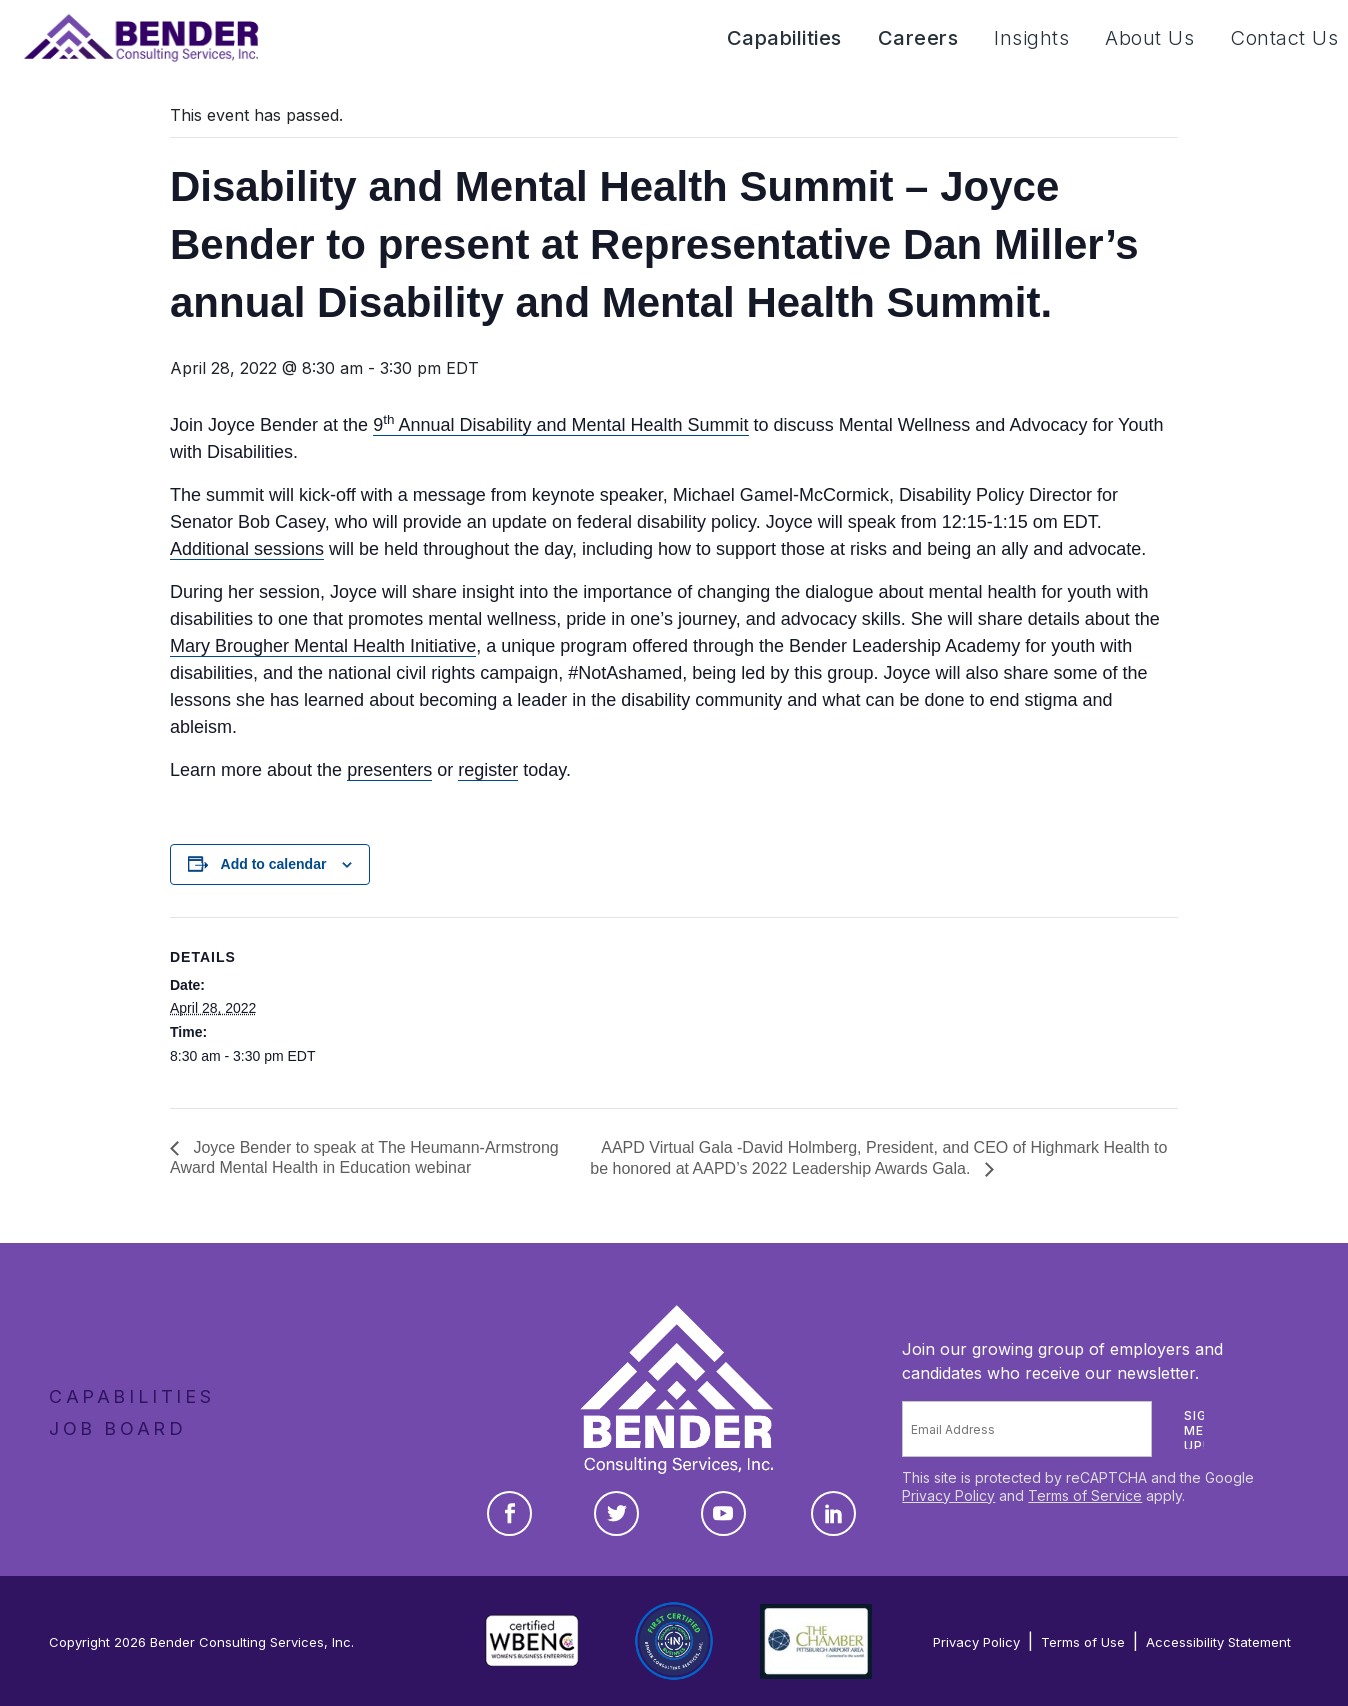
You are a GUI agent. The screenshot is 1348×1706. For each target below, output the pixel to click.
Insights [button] (1031, 38)
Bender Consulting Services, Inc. (252, 1642)
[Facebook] (509, 1513)
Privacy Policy (948, 1495)
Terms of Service (1085, 1495)
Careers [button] (918, 38)
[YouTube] (723, 1513)
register (488, 770)
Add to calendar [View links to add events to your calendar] (274, 864)
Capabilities (131, 1396)
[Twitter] (616, 1513)
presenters (389, 770)
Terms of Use (1083, 1642)
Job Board (117, 1428)
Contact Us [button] (1284, 38)
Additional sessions (247, 549)
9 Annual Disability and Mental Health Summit (560, 425)
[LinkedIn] (833, 1513)
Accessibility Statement (1218, 1642)
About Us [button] (1149, 38)
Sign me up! (1200, 1430)
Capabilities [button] (784, 38)
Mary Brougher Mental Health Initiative (323, 646)
